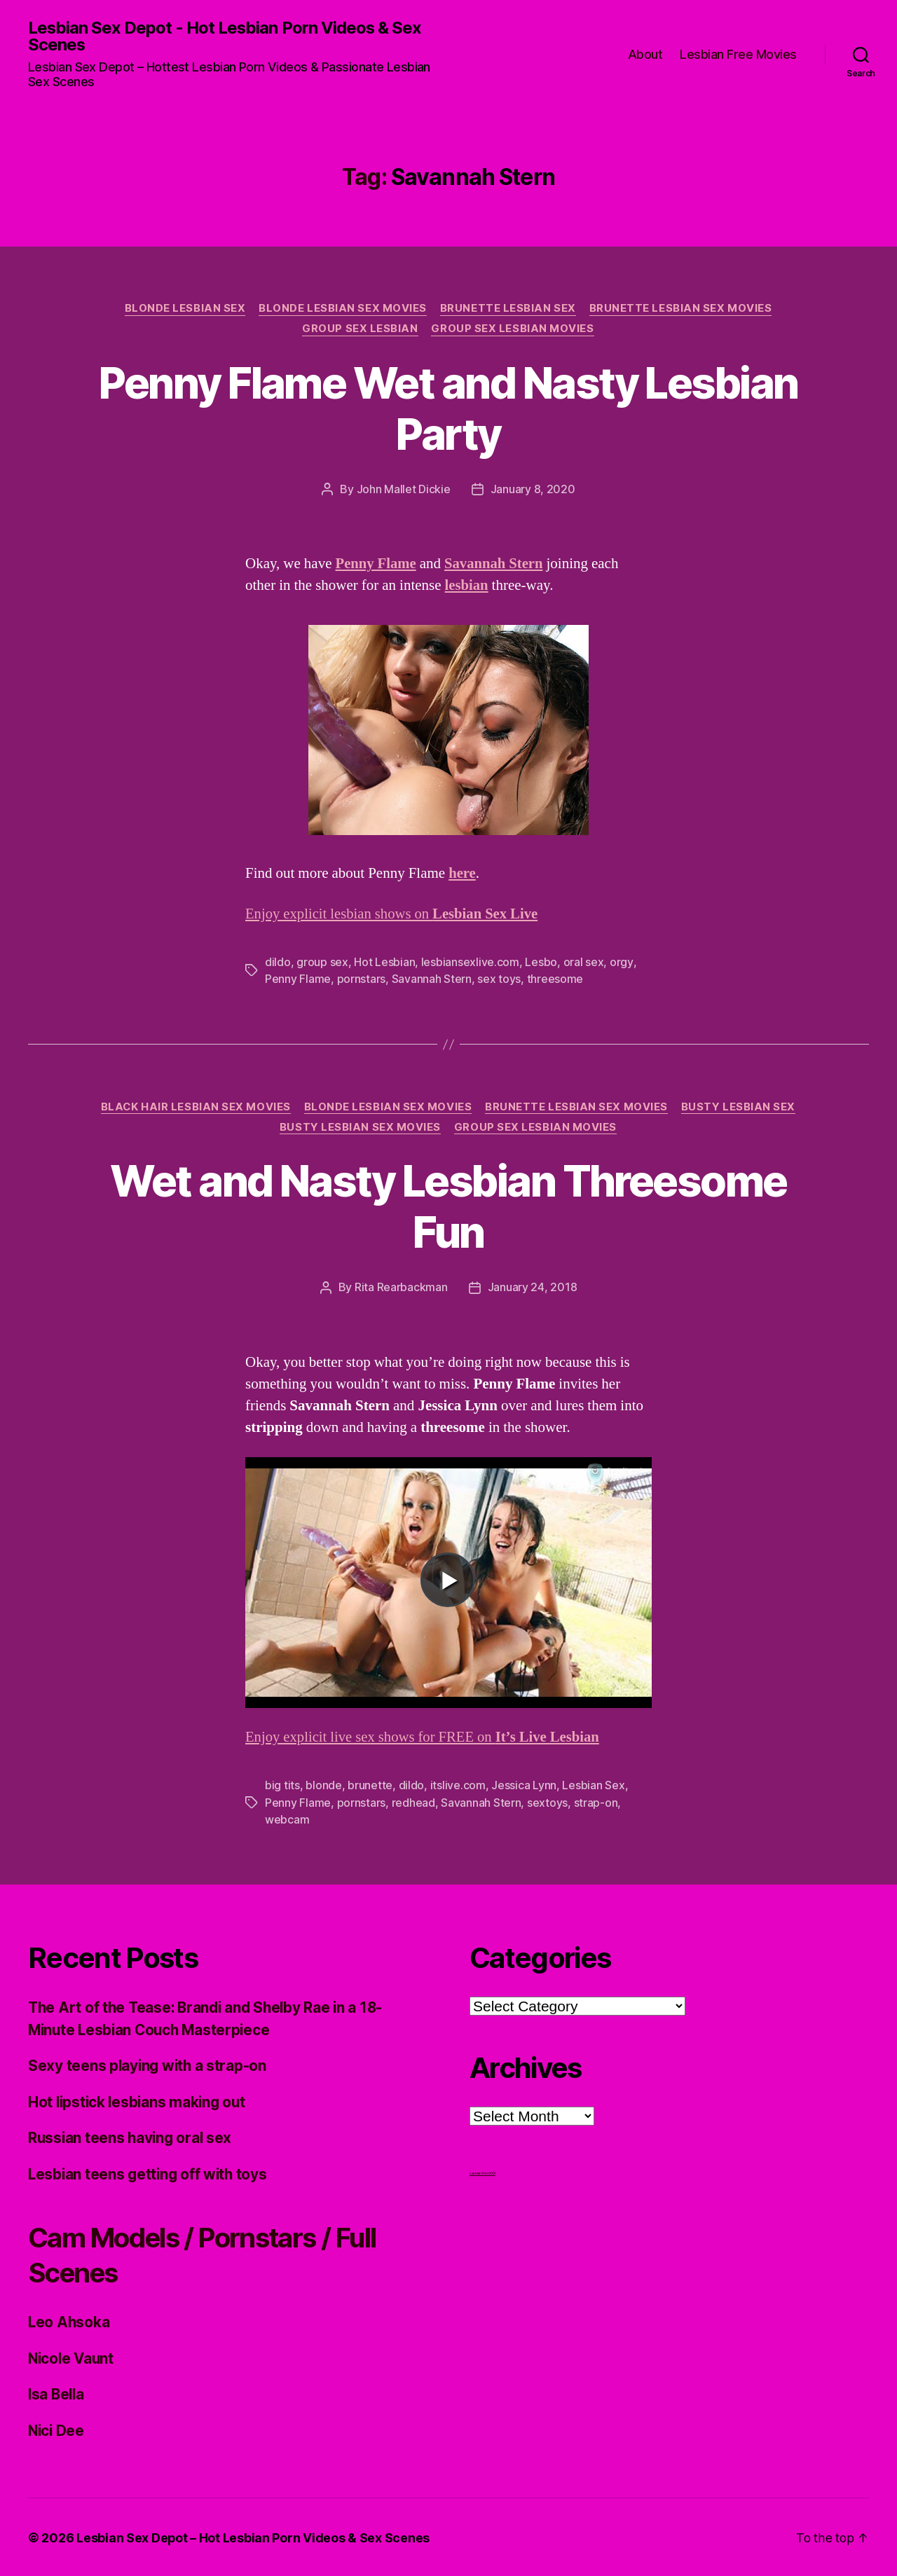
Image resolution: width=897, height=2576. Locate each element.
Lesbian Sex (593, 1785)
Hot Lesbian (384, 963)
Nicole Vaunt (72, 2356)
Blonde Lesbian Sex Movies (343, 309)
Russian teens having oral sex (131, 2136)
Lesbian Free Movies (738, 54)
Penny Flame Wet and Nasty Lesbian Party (448, 409)
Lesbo (541, 963)
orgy (621, 963)
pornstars (361, 979)
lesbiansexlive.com (470, 963)
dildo (278, 963)
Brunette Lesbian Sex (509, 309)
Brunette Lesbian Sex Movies (682, 309)
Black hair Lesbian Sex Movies (195, 1107)
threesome (555, 979)
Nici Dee (57, 2428)
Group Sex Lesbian (360, 330)
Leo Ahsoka (69, 2320)
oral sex (583, 963)
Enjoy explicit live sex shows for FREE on (424, 1737)
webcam (287, 1819)
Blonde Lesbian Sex (184, 309)
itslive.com (458, 1785)
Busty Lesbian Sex (740, 1107)
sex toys (499, 979)
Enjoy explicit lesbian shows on (393, 914)
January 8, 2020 (533, 490)
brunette (370, 1785)
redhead (413, 1802)
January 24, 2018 (532, 1288)
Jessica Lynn (523, 1785)
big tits (282, 1785)
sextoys (547, 1802)
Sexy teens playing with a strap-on (149, 2064)
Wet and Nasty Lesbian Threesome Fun (448, 1206)
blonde (323, 1785)
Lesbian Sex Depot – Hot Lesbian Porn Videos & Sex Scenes (253, 2536)
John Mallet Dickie (404, 490)
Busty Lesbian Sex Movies (360, 1128)
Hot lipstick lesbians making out (139, 2100)
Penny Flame (298, 979)
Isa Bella (57, 2393)
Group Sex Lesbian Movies (513, 330)
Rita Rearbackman (401, 1288)
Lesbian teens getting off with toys (150, 2172)
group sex (322, 963)
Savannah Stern (432, 979)
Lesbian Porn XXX (482, 2172)
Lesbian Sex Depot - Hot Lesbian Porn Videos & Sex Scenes (225, 36)
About (645, 54)
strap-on (595, 1802)
